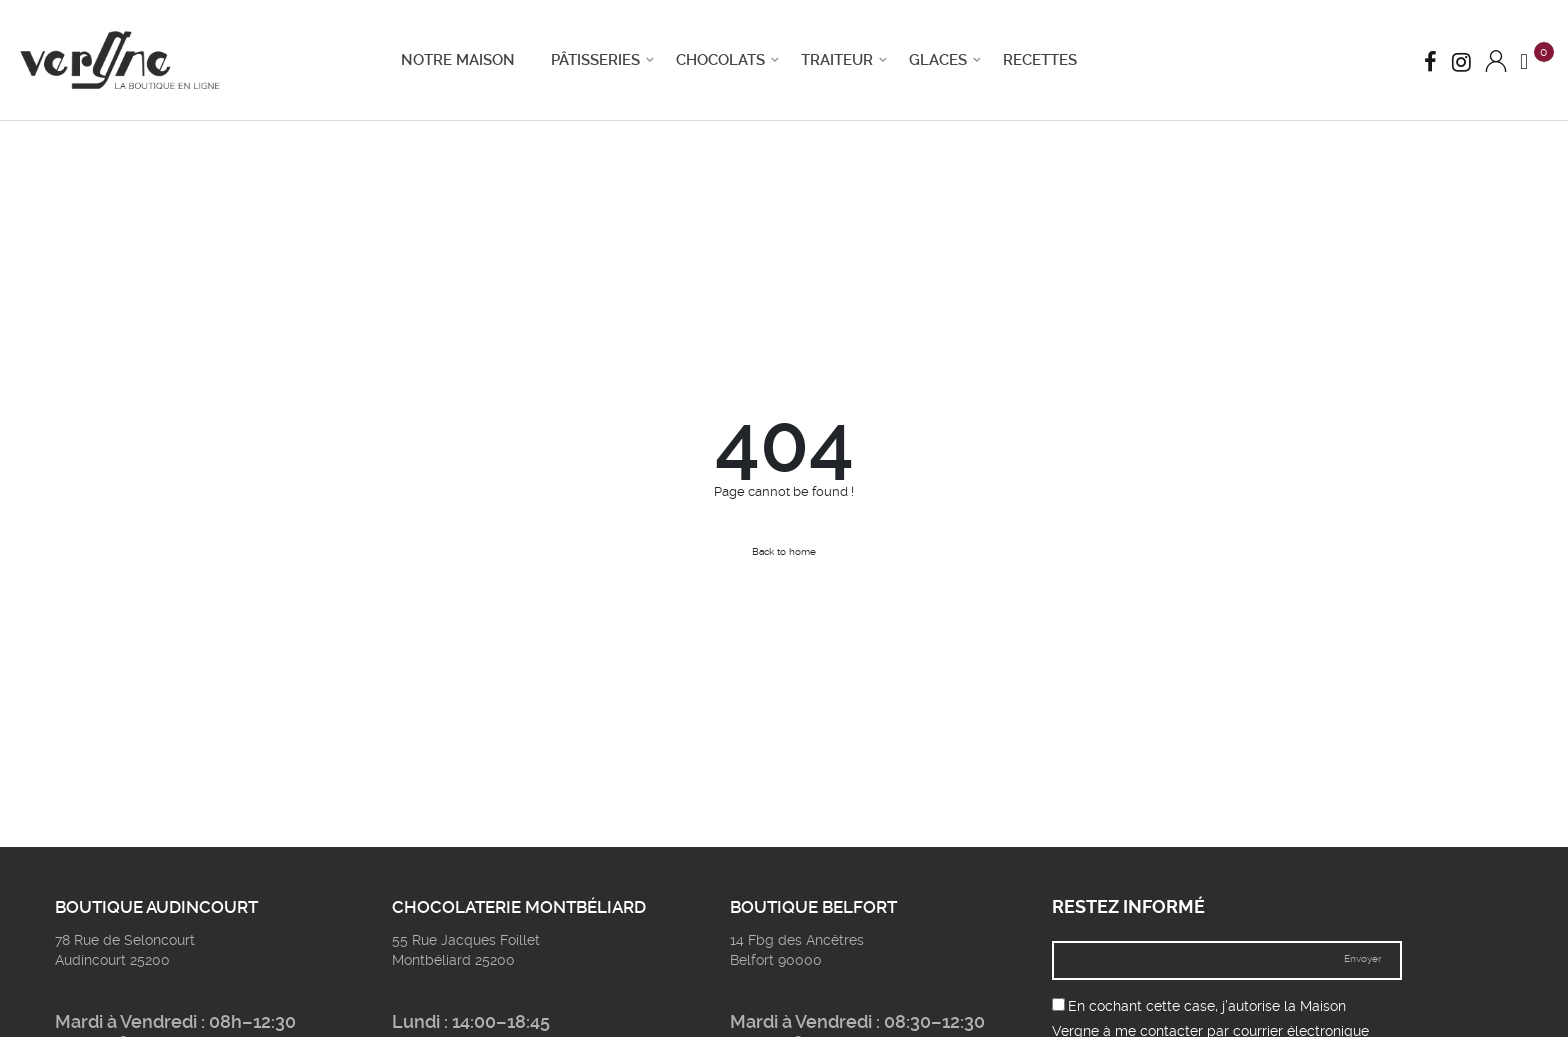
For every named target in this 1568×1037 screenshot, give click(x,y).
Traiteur (837, 60)
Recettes (1040, 60)
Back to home (784, 551)
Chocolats (720, 60)
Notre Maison (458, 60)
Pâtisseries (595, 60)
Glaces (938, 60)
